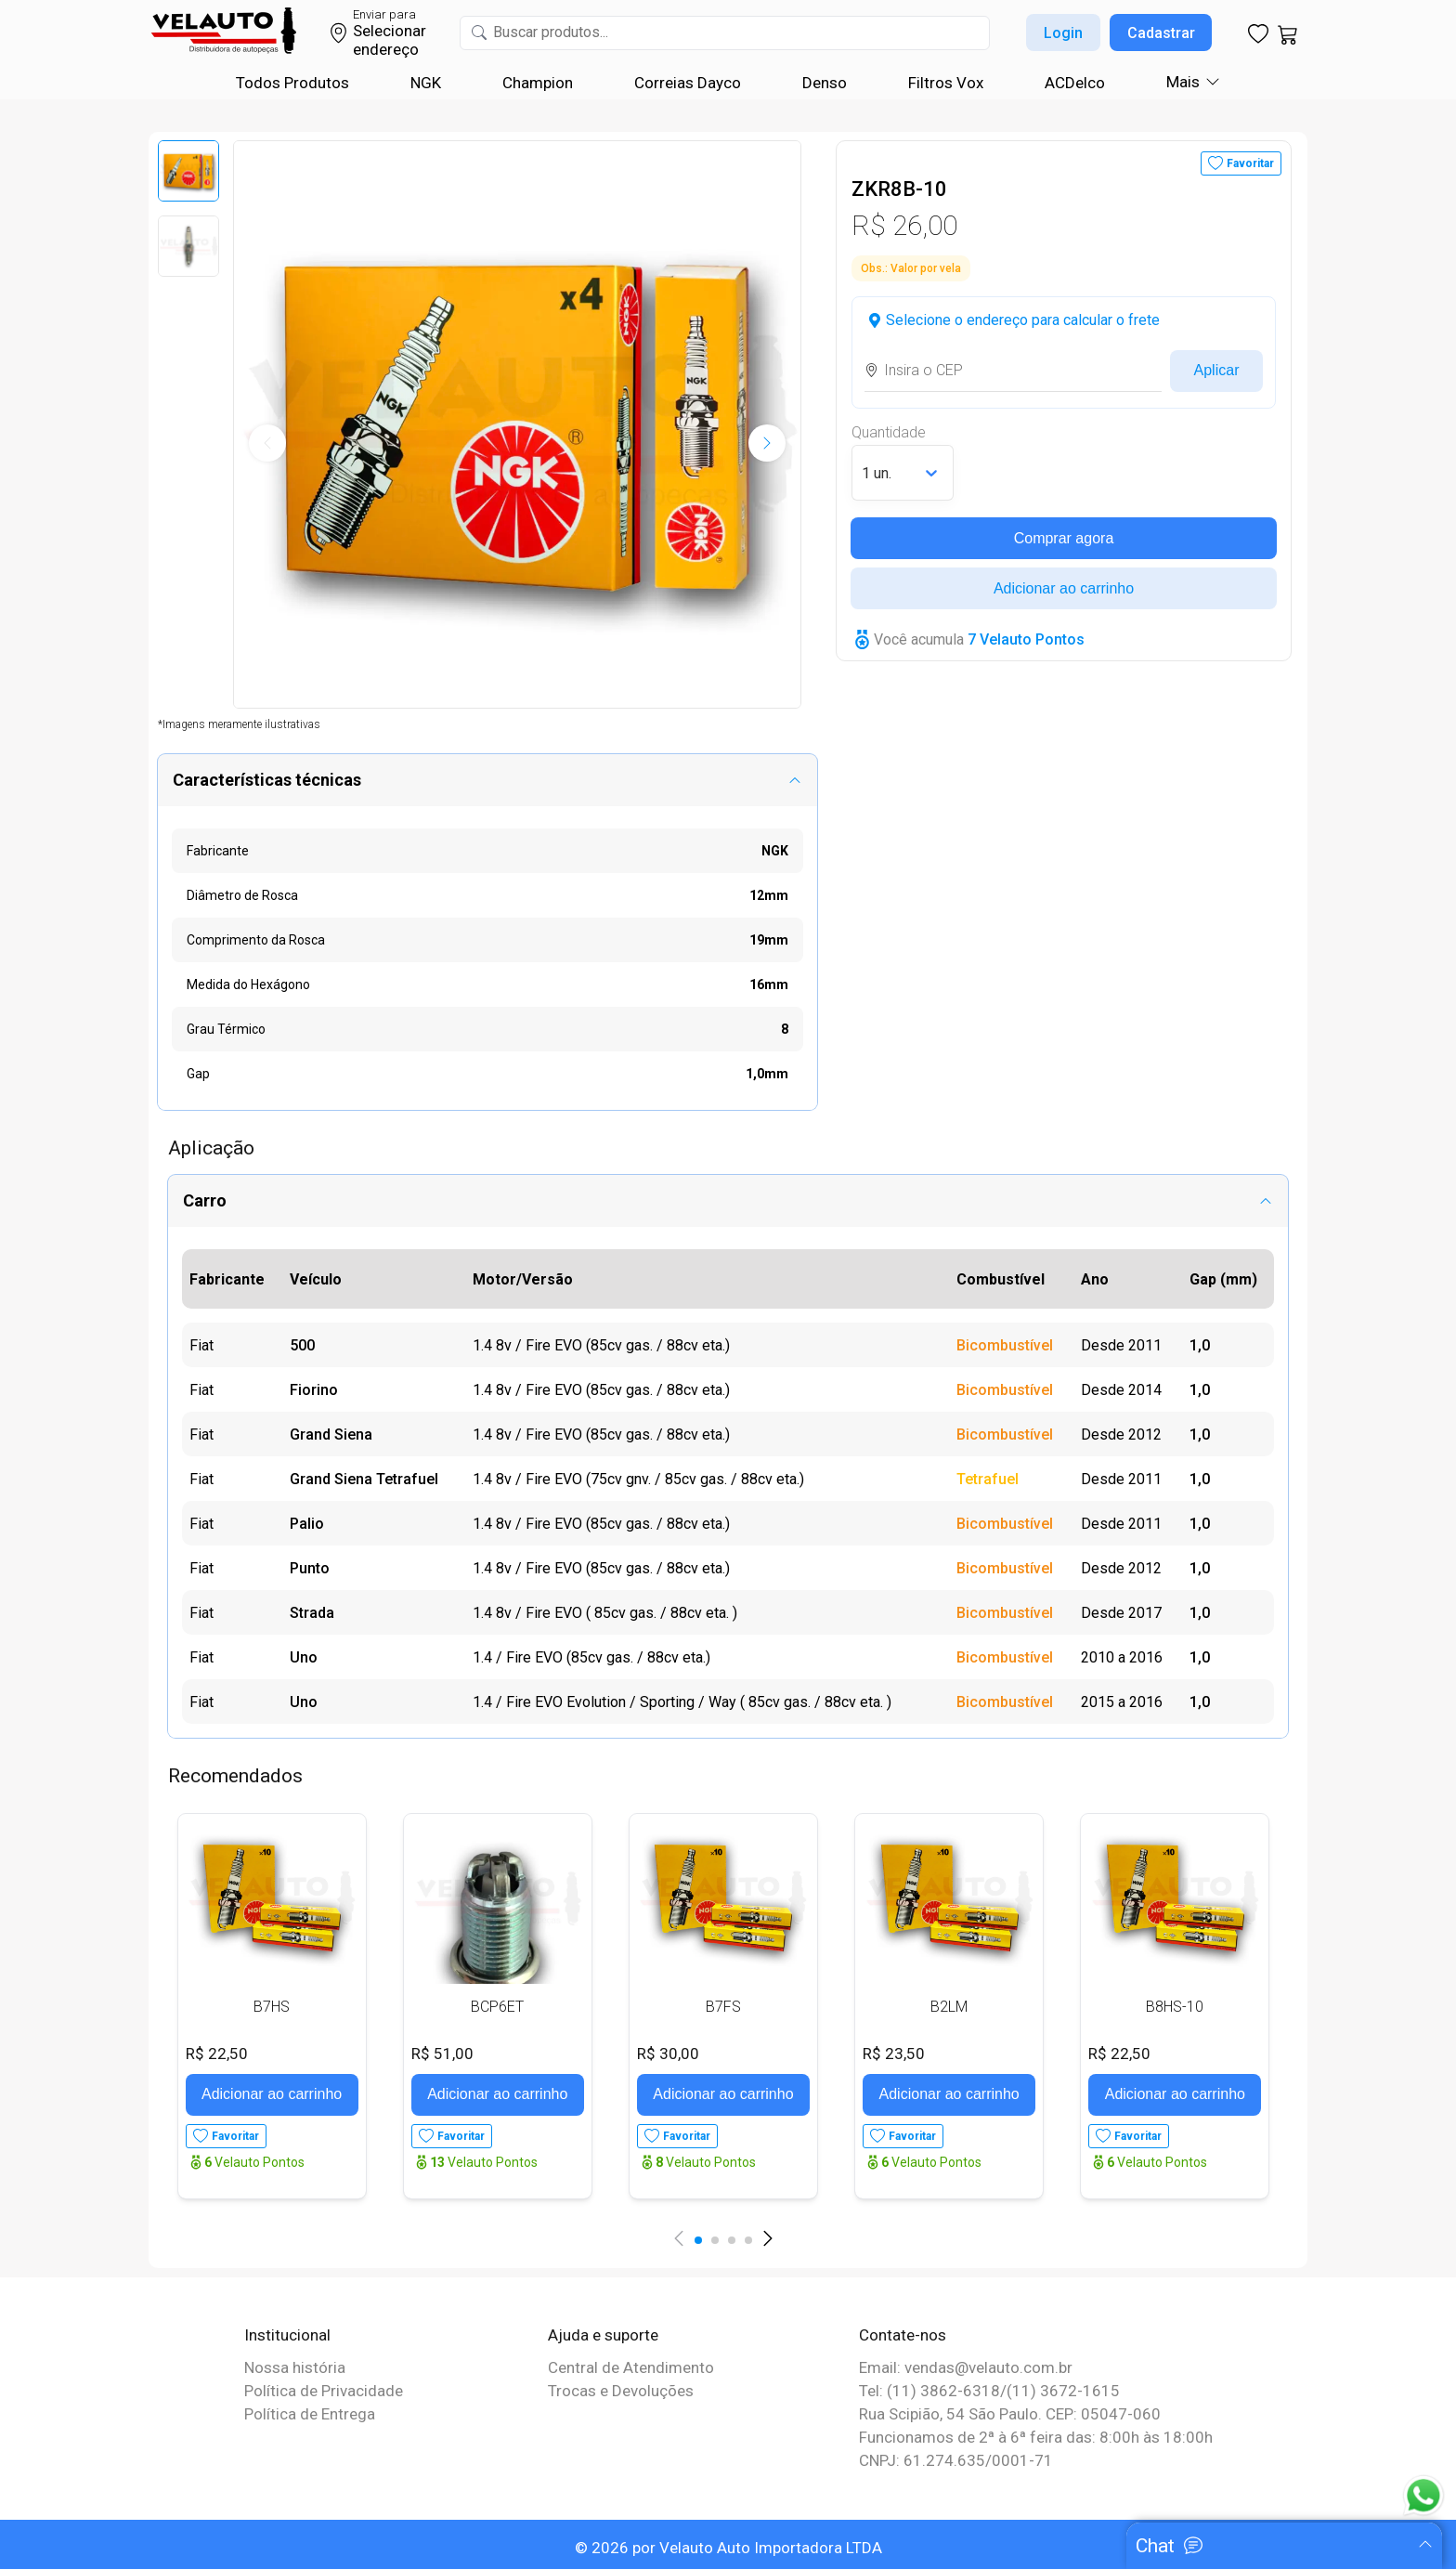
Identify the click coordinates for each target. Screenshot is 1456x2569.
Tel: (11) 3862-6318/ (933, 2390)
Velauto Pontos (254, 2162)
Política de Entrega (309, 2414)
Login (1063, 33)
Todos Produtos (292, 82)
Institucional (287, 2335)
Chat (1155, 2546)
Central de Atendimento (631, 2367)
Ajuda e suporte (603, 2335)
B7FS (723, 2006)
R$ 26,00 (904, 225)
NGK (425, 82)
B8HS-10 (1174, 2006)
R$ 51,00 (442, 2053)
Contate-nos (902, 2335)
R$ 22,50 (217, 2053)
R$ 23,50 (894, 2053)
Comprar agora (1064, 538)
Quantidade (889, 432)
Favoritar (1250, 163)
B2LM (949, 2006)
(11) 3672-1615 (1063, 2390)
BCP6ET (497, 2006)
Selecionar (389, 30)
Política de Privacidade (323, 2390)
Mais (1183, 81)
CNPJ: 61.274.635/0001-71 (956, 2460)
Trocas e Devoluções (621, 2390)
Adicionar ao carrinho (1064, 588)
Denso (824, 82)
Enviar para (384, 14)
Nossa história (294, 2367)
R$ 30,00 (668, 2053)
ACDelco (1075, 82)
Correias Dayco (687, 82)
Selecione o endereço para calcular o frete (1023, 320)
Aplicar (1217, 370)
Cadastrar (1161, 33)
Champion (537, 82)
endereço (386, 49)
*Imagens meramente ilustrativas (239, 724)
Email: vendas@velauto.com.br (965, 2367)
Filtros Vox (945, 82)
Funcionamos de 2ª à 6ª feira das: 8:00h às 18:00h (1036, 2437)
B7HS (272, 2006)
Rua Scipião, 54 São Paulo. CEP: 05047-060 (1010, 2414)
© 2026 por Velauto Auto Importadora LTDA (728, 2547)
